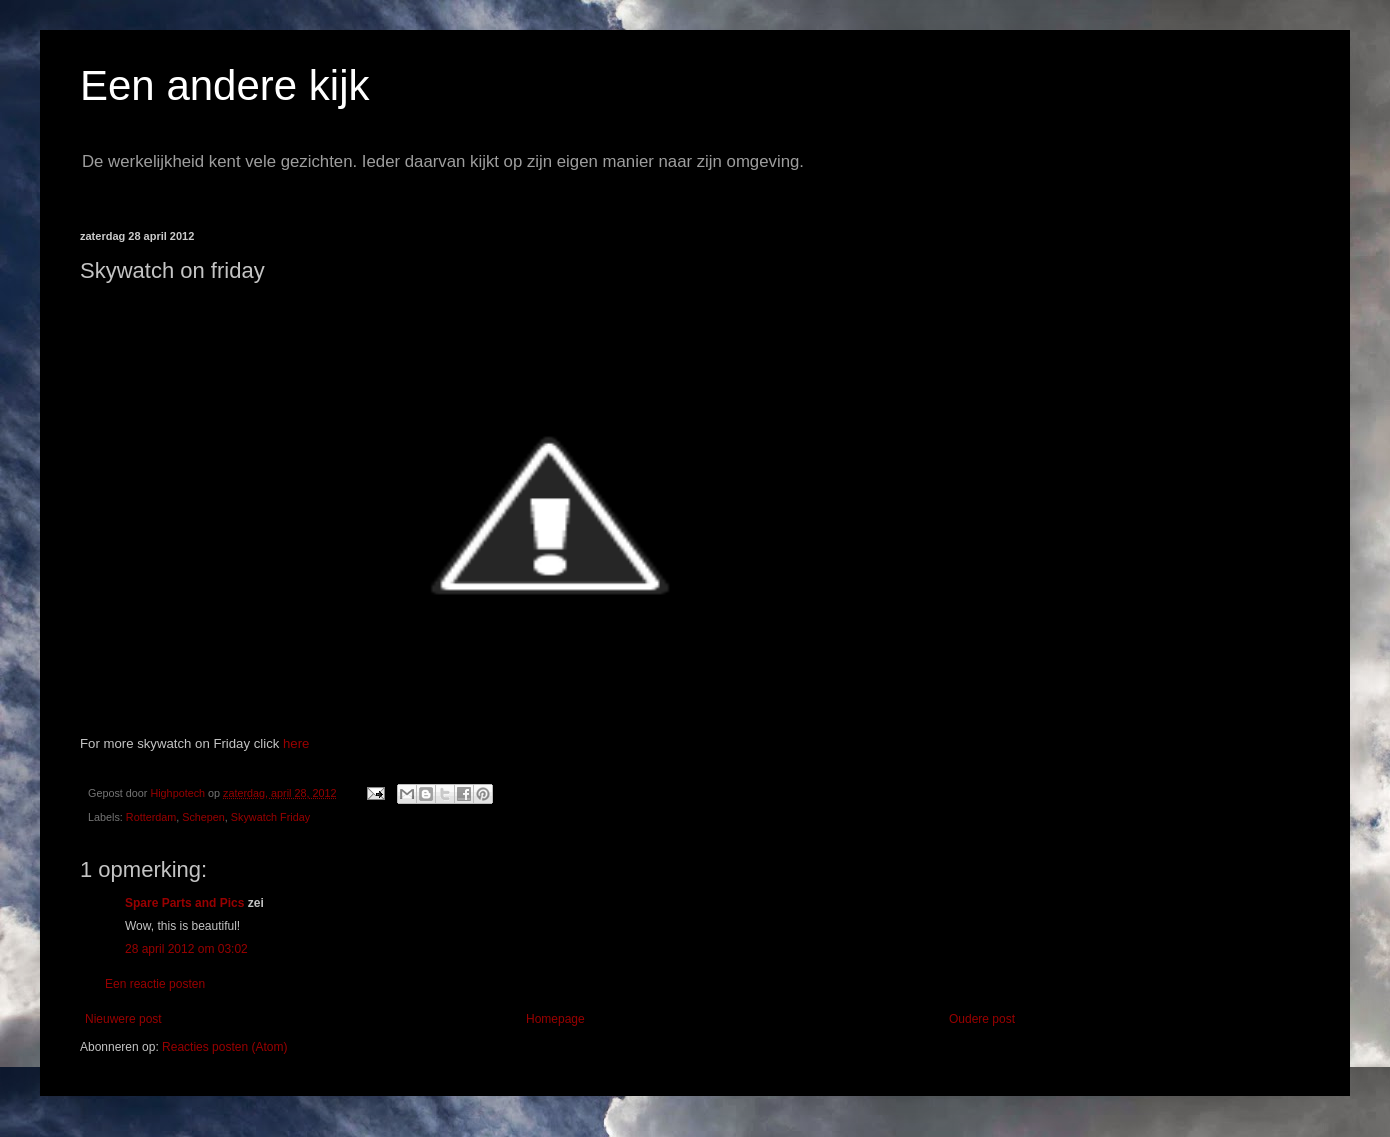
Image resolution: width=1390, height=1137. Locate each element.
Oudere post (982, 1019)
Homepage (555, 1019)
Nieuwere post (123, 1019)
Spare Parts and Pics (184, 903)
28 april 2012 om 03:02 (186, 949)
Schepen (203, 817)
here (296, 743)
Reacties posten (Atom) (224, 1047)
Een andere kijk (225, 85)
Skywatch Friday (270, 817)
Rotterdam (151, 817)
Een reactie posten (155, 984)
